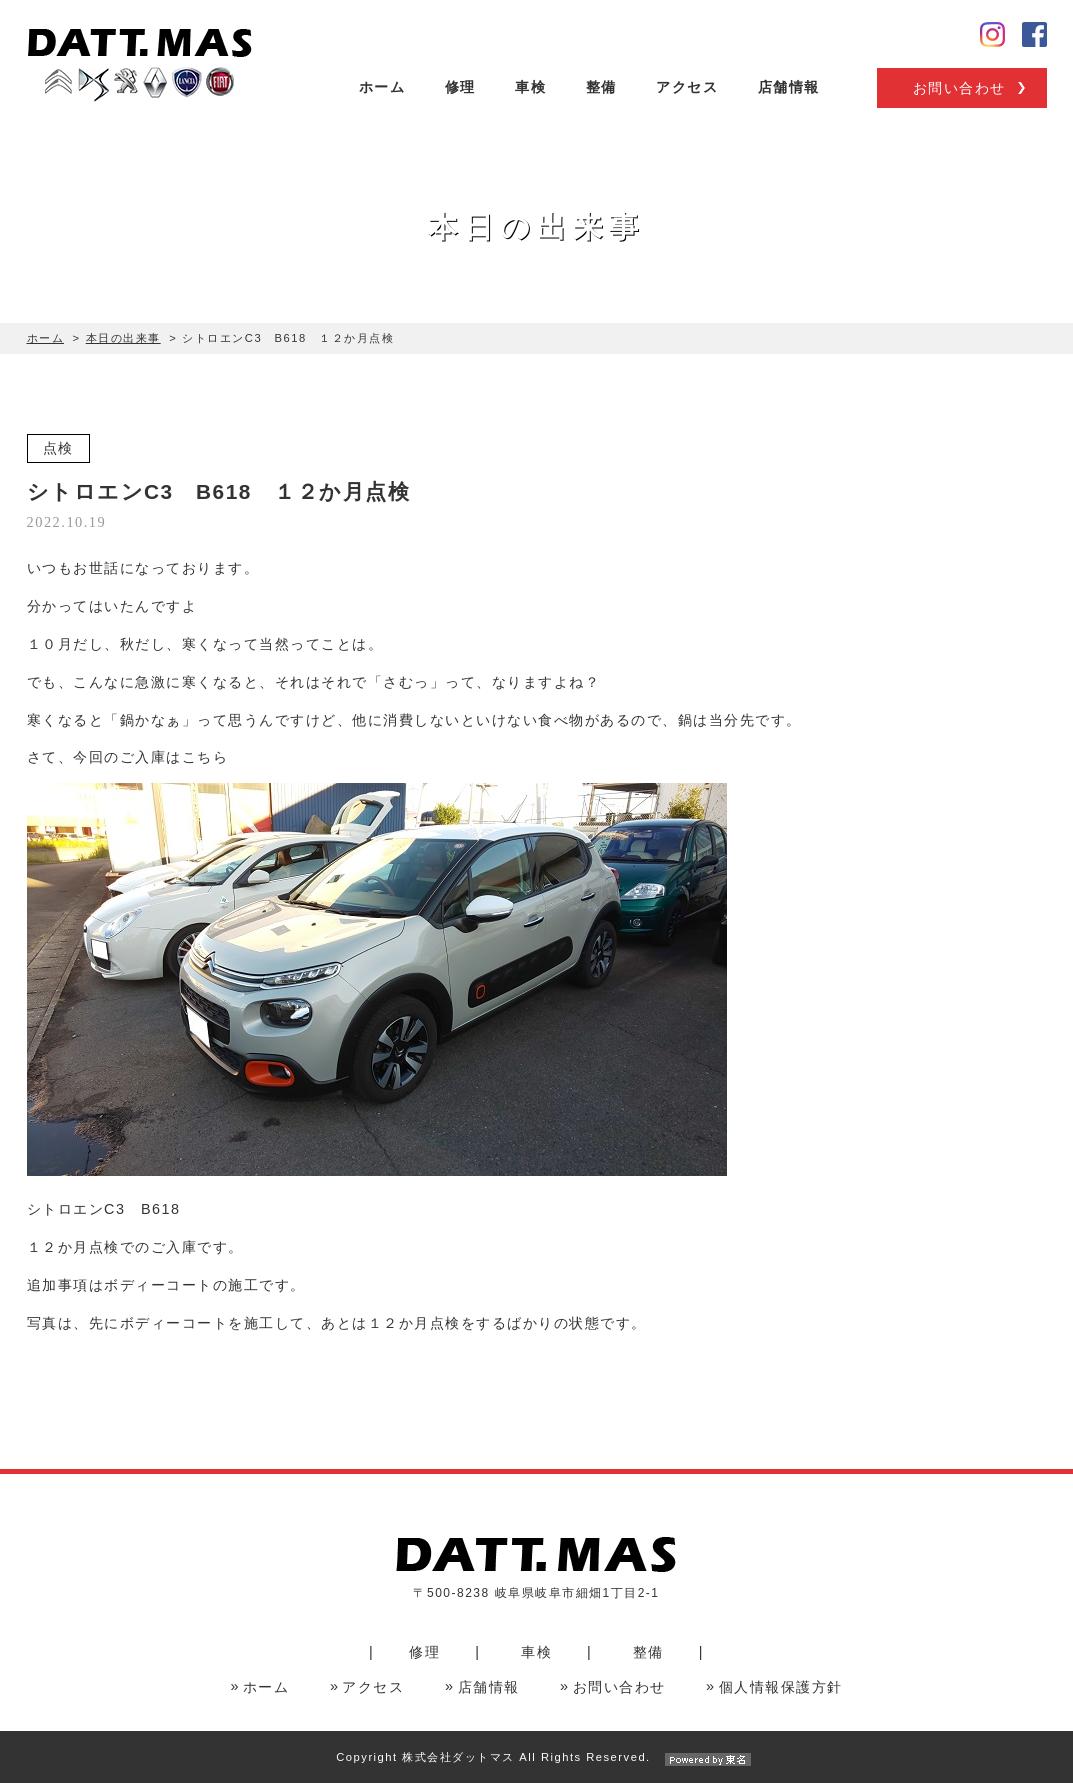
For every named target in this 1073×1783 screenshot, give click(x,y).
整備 (601, 87)
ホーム (382, 87)
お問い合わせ (959, 88)
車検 (530, 87)
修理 (460, 87)
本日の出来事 (123, 338)
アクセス (687, 87)
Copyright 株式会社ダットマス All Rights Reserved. (536, 1757)
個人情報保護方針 (781, 1687)
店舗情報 (789, 87)
